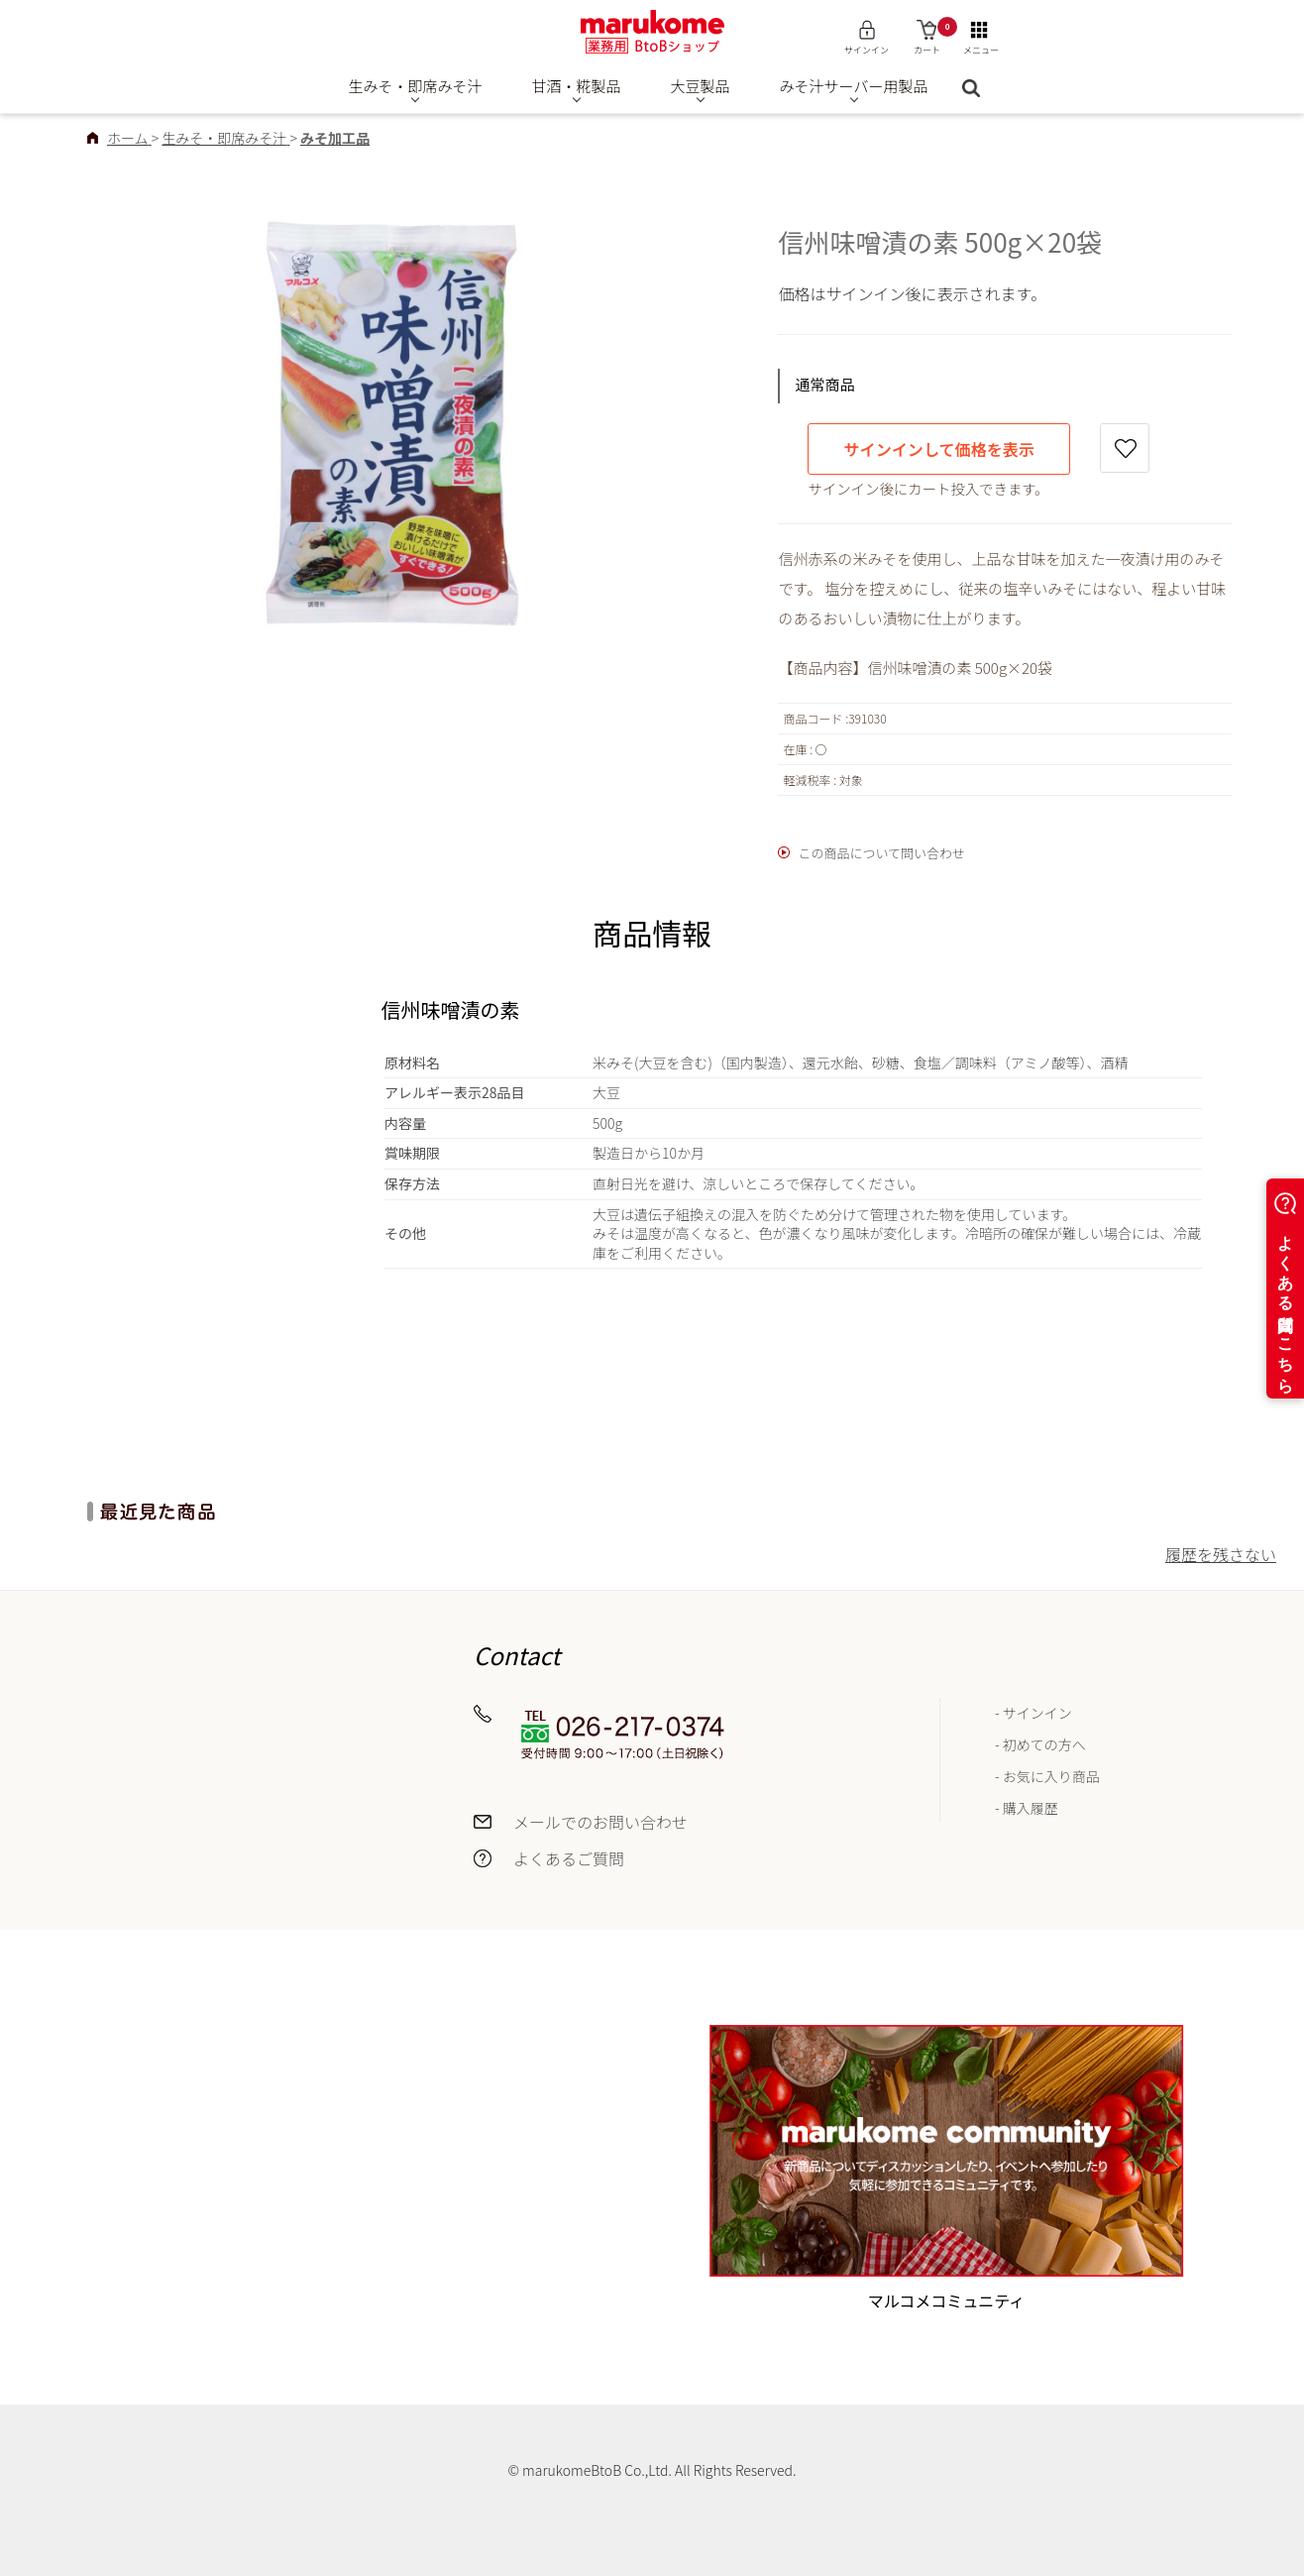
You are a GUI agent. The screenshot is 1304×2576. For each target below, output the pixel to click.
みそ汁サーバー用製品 (854, 85)
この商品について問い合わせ (881, 852)
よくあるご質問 (568, 1858)
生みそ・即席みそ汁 (416, 85)
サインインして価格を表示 (938, 449)
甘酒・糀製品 (576, 85)
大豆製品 (700, 85)
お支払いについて (190, 1787)
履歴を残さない (1220, 1554)
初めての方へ (1044, 1744)
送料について (174, 1715)
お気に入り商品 (1051, 1776)
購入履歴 (1030, 1808)
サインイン (1037, 1713)
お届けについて (182, 1751)
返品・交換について (198, 1824)
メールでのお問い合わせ (600, 1822)
